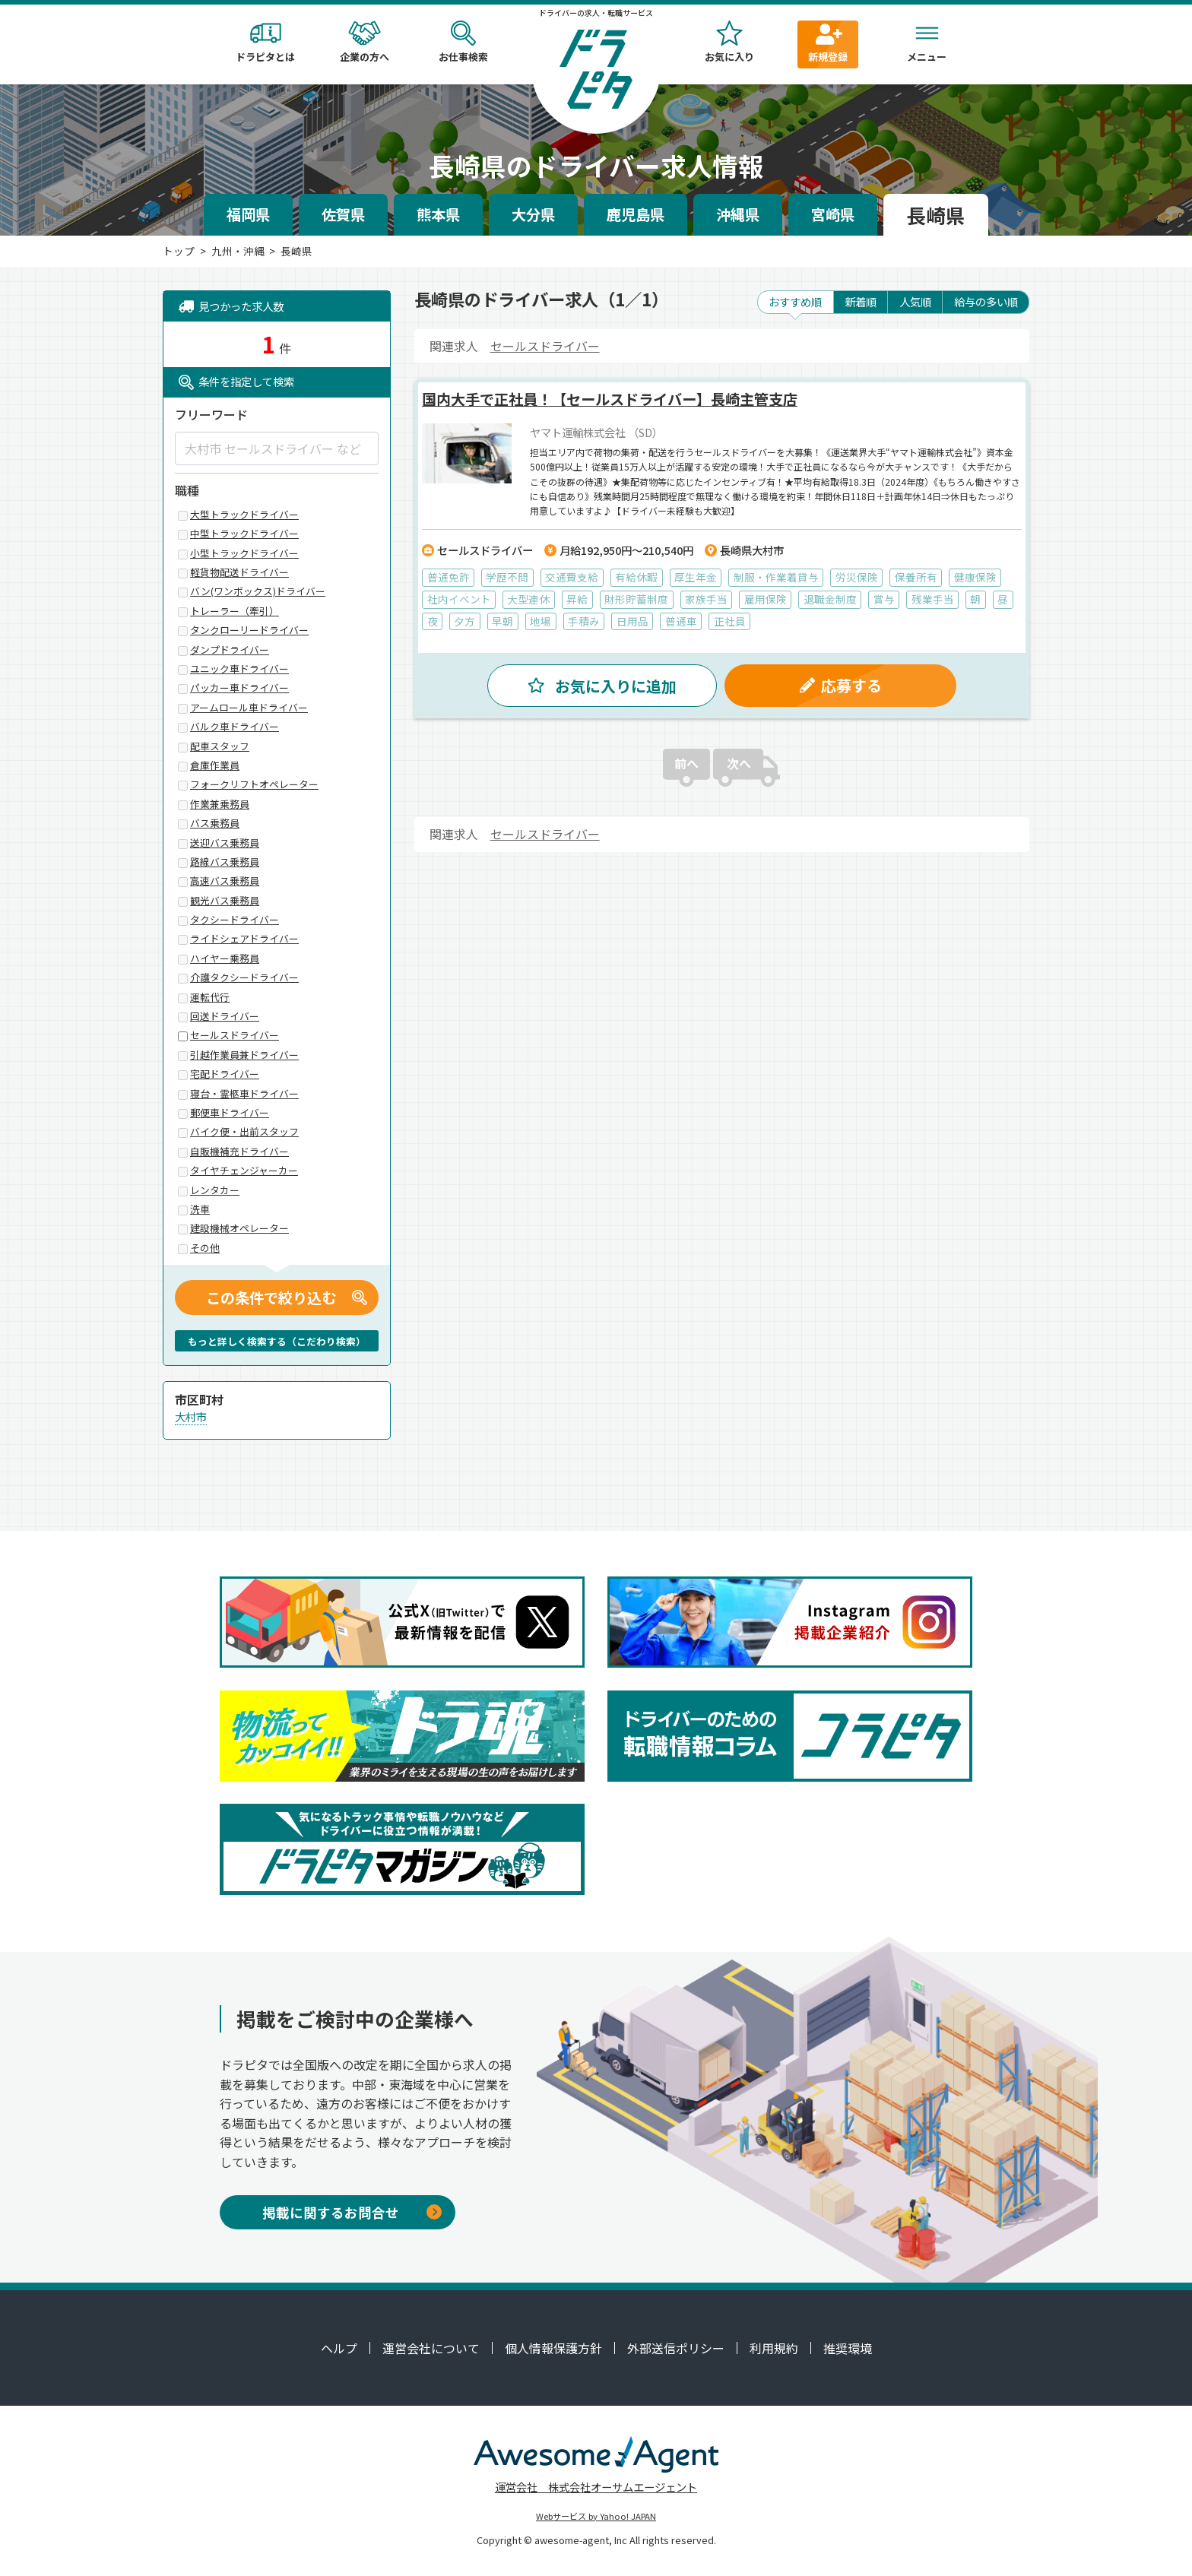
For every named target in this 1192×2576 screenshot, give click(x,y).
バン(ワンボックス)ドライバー (257, 591)
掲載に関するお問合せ (352, 2212)
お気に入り (729, 42)
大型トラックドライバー (244, 515)
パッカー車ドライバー (239, 688)
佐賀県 (343, 214)
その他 (205, 1248)
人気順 (915, 301)
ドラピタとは (265, 42)
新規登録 (827, 42)
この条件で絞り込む (271, 1297)
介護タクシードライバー (244, 977)
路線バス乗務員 (224, 862)
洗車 (200, 1209)
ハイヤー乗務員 (224, 958)
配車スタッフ (219, 746)
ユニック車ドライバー (239, 669)
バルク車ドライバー (234, 727)
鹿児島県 (635, 214)
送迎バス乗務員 (224, 843)
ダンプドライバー (229, 650)
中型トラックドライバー (244, 534)
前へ (686, 771)
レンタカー (214, 1190)
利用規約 (774, 2348)
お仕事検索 (463, 42)
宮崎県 (832, 214)
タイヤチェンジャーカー (244, 1170)
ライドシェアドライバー (244, 939)
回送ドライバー (224, 1016)
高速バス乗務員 (224, 881)
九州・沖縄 (238, 250)
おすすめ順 (795, 301)
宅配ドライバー (224, 1074)
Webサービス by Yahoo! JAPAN (596, 2516)
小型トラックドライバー (244, 553)
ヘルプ (339, 2348)
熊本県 (438, 214)
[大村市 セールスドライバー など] (277, 448)
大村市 (191, 1416)
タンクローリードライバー (249, 630)
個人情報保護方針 (553, 2348)
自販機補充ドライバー (239, 1151)
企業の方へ (364, 42)
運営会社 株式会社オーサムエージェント (596, 2487)
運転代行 (210, 997)
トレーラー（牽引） (234, 611)
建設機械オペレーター (239, 1228)
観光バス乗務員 (224, 901)
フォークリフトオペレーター (254, 784)
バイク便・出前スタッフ (244, 1132)
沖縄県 (737, 214)
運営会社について (431, 2348)
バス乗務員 (214, 823)
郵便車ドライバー (229, 1113)
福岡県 (248, 214)
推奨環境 (847, 2348)
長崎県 (935, 215)
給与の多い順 (986, 301)
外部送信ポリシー (675, 2348)
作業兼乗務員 (219, 804)
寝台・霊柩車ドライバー (244, 1094)
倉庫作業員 (214, 765)
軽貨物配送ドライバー (239, 572)
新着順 (861, 301)
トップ (179, 250)
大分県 (533, 214)
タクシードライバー (234, 920)
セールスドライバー (545, 346)
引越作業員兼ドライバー (244, 1055)
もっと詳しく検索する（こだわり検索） (277, 1341)
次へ (739, 771)
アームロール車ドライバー (249, 708)
